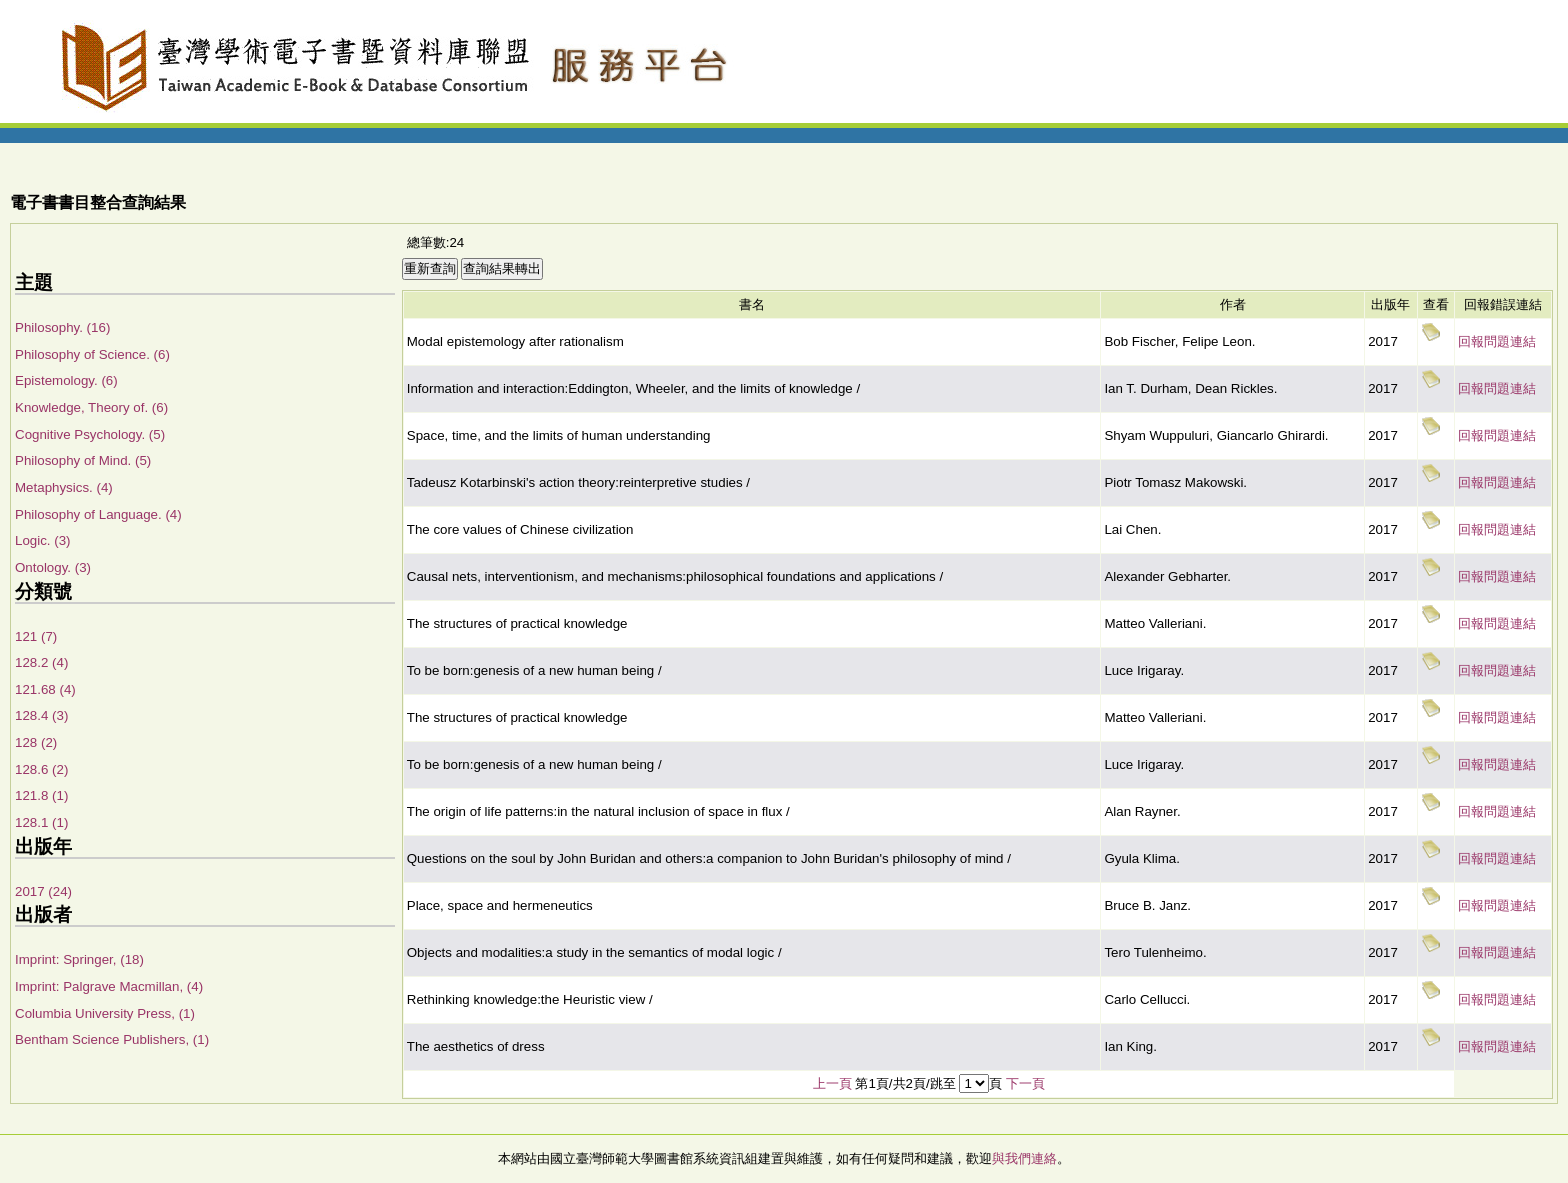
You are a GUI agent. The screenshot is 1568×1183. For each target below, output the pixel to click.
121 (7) (36, 636)
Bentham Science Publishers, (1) (112, 1039)
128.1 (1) (41, 822)
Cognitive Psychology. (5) (90, 434)
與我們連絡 (1024, 1158)
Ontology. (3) (53, 567)
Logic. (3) (43, 540)
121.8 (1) (41, 795)
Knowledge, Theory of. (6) (91, 407)
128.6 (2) (41, 769)
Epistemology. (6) (66, 380)
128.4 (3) (41, 715)
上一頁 (832, 1083)
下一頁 (1025, 1083)
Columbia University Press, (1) (105, 1013)
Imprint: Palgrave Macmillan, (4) (109, 986)
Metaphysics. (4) (64, 487)
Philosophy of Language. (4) (98, 514)
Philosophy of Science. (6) (92, 354)
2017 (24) (43, 891)
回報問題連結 (1497, 341)
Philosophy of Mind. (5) (83, 460)
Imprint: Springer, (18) (79, 959)
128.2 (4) (41, 662)
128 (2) (36, 742)
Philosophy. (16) (62, 327)
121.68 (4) (45, 689)
